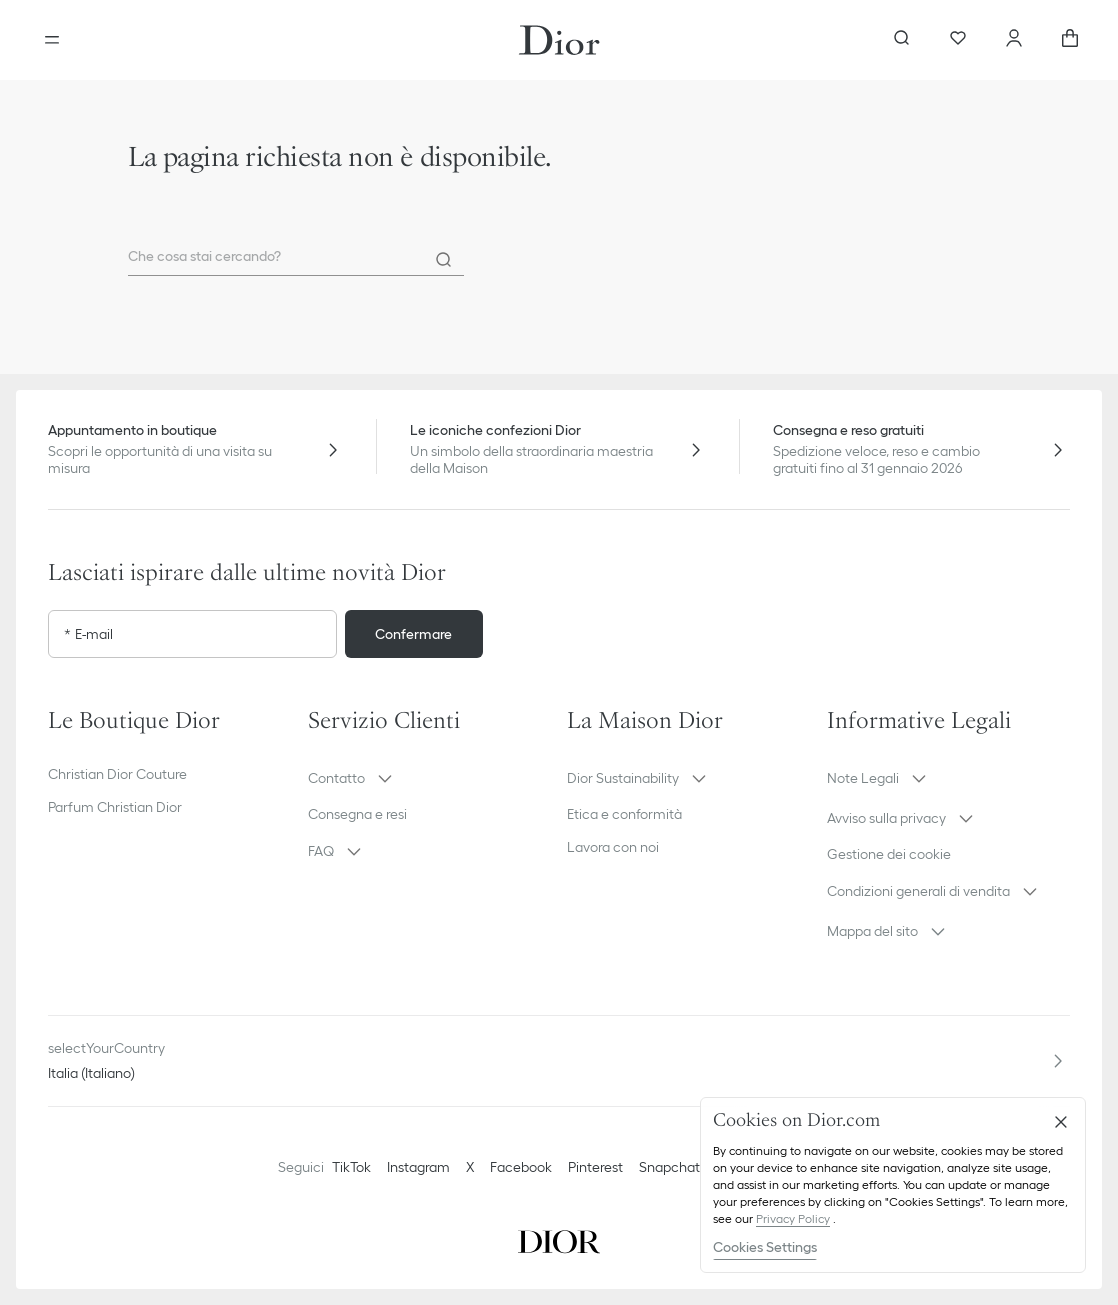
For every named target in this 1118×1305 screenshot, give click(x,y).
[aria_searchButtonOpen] (902, 40)
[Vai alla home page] (559, 40)
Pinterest (595, 1167)
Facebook (521, 1167)
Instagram (418, 1167)
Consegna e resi (357, 814)
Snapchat (669, 1167)
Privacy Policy (793, 1218)
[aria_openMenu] (52, 40)
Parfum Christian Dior (115, 807)
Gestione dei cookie (889, 854)
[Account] (1014, 40)
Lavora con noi (613, 847)
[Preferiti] (958, 40)
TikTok (351, 1167)
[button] (430, 778)
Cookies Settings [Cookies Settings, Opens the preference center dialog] (765, 1247)
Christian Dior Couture (117, 774)
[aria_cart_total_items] (1070, 40)
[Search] (444, 260)
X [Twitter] (470, 1167)
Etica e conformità (624, 814)
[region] (893, 1185)
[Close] (1061, 1122)
